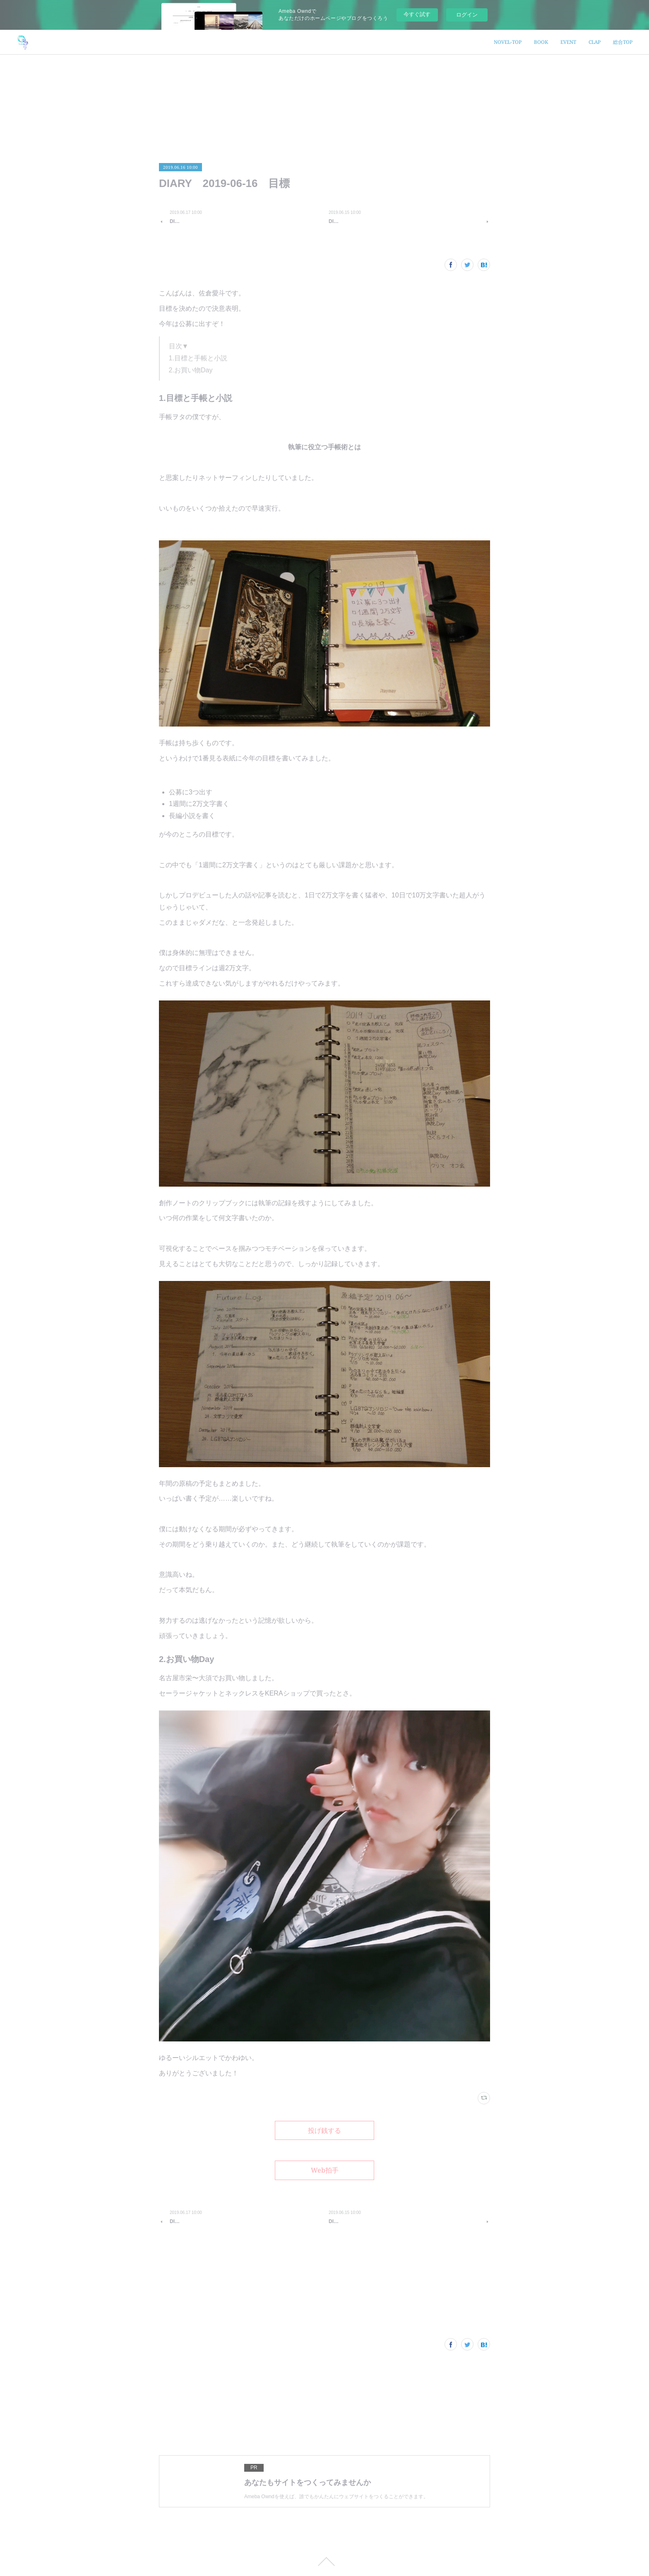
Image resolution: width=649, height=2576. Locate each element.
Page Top (324, 2561)
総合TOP (622, 42)
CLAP (595, 42)
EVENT (568, 42)
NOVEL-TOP (508, 42)
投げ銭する (324, 2130)
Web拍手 (325, 2170)
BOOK (541, 42)
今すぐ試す (417, 14)
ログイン (467, 15)
